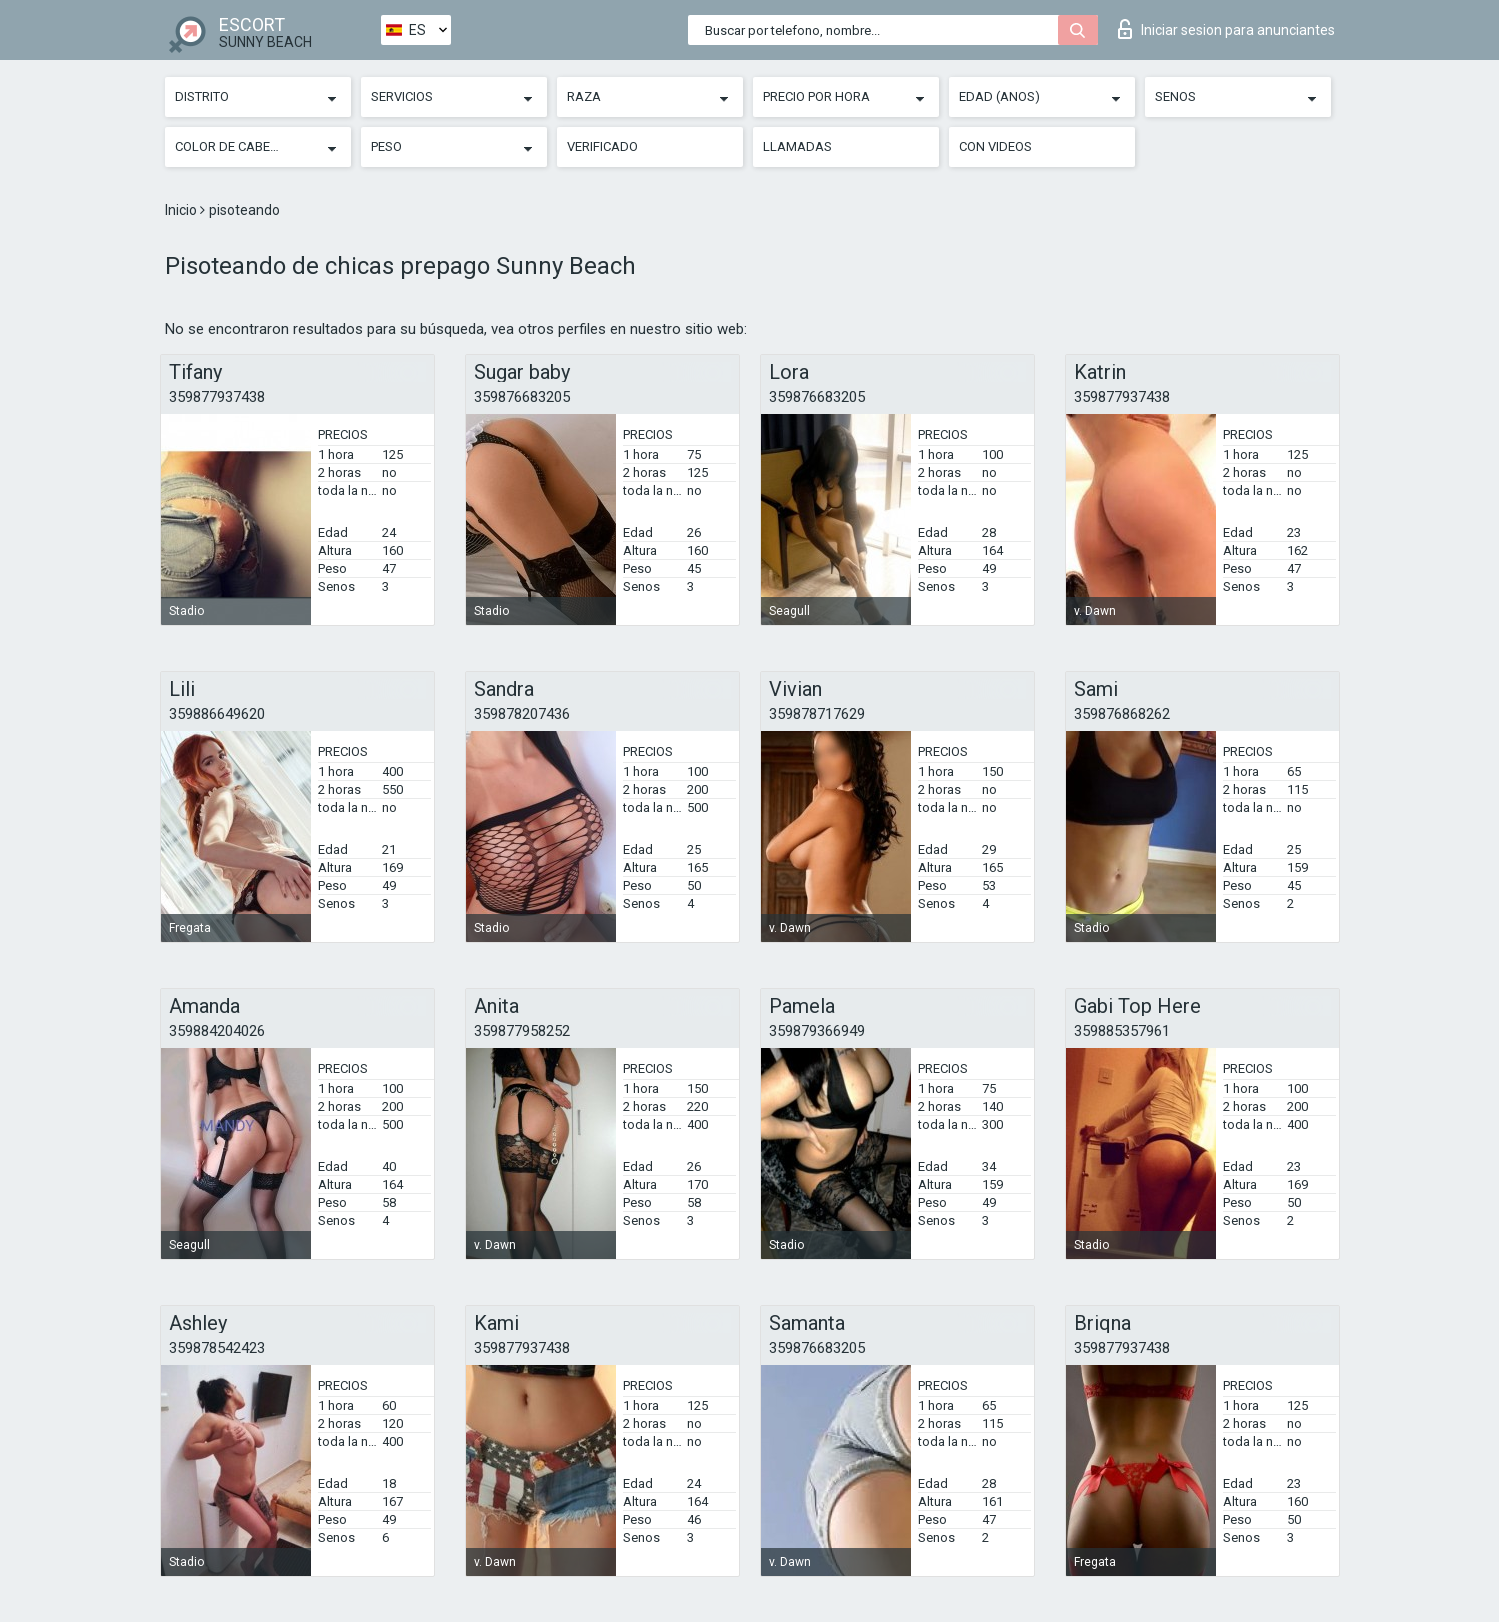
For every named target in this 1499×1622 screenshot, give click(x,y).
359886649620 (217, 714)
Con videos (995, 146)
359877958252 (522, 1031)
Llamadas (797, 146)
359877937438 (217, 397)
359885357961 (1122, 1031)
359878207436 (522, 714)
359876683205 (522, 397)
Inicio (182, 210)
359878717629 (817, 714)
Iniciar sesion (1226, 29)
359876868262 (1122, 714)
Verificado (602, 146)
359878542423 (217, 1348)
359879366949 (817, 1031)
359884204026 (217, 1031)
